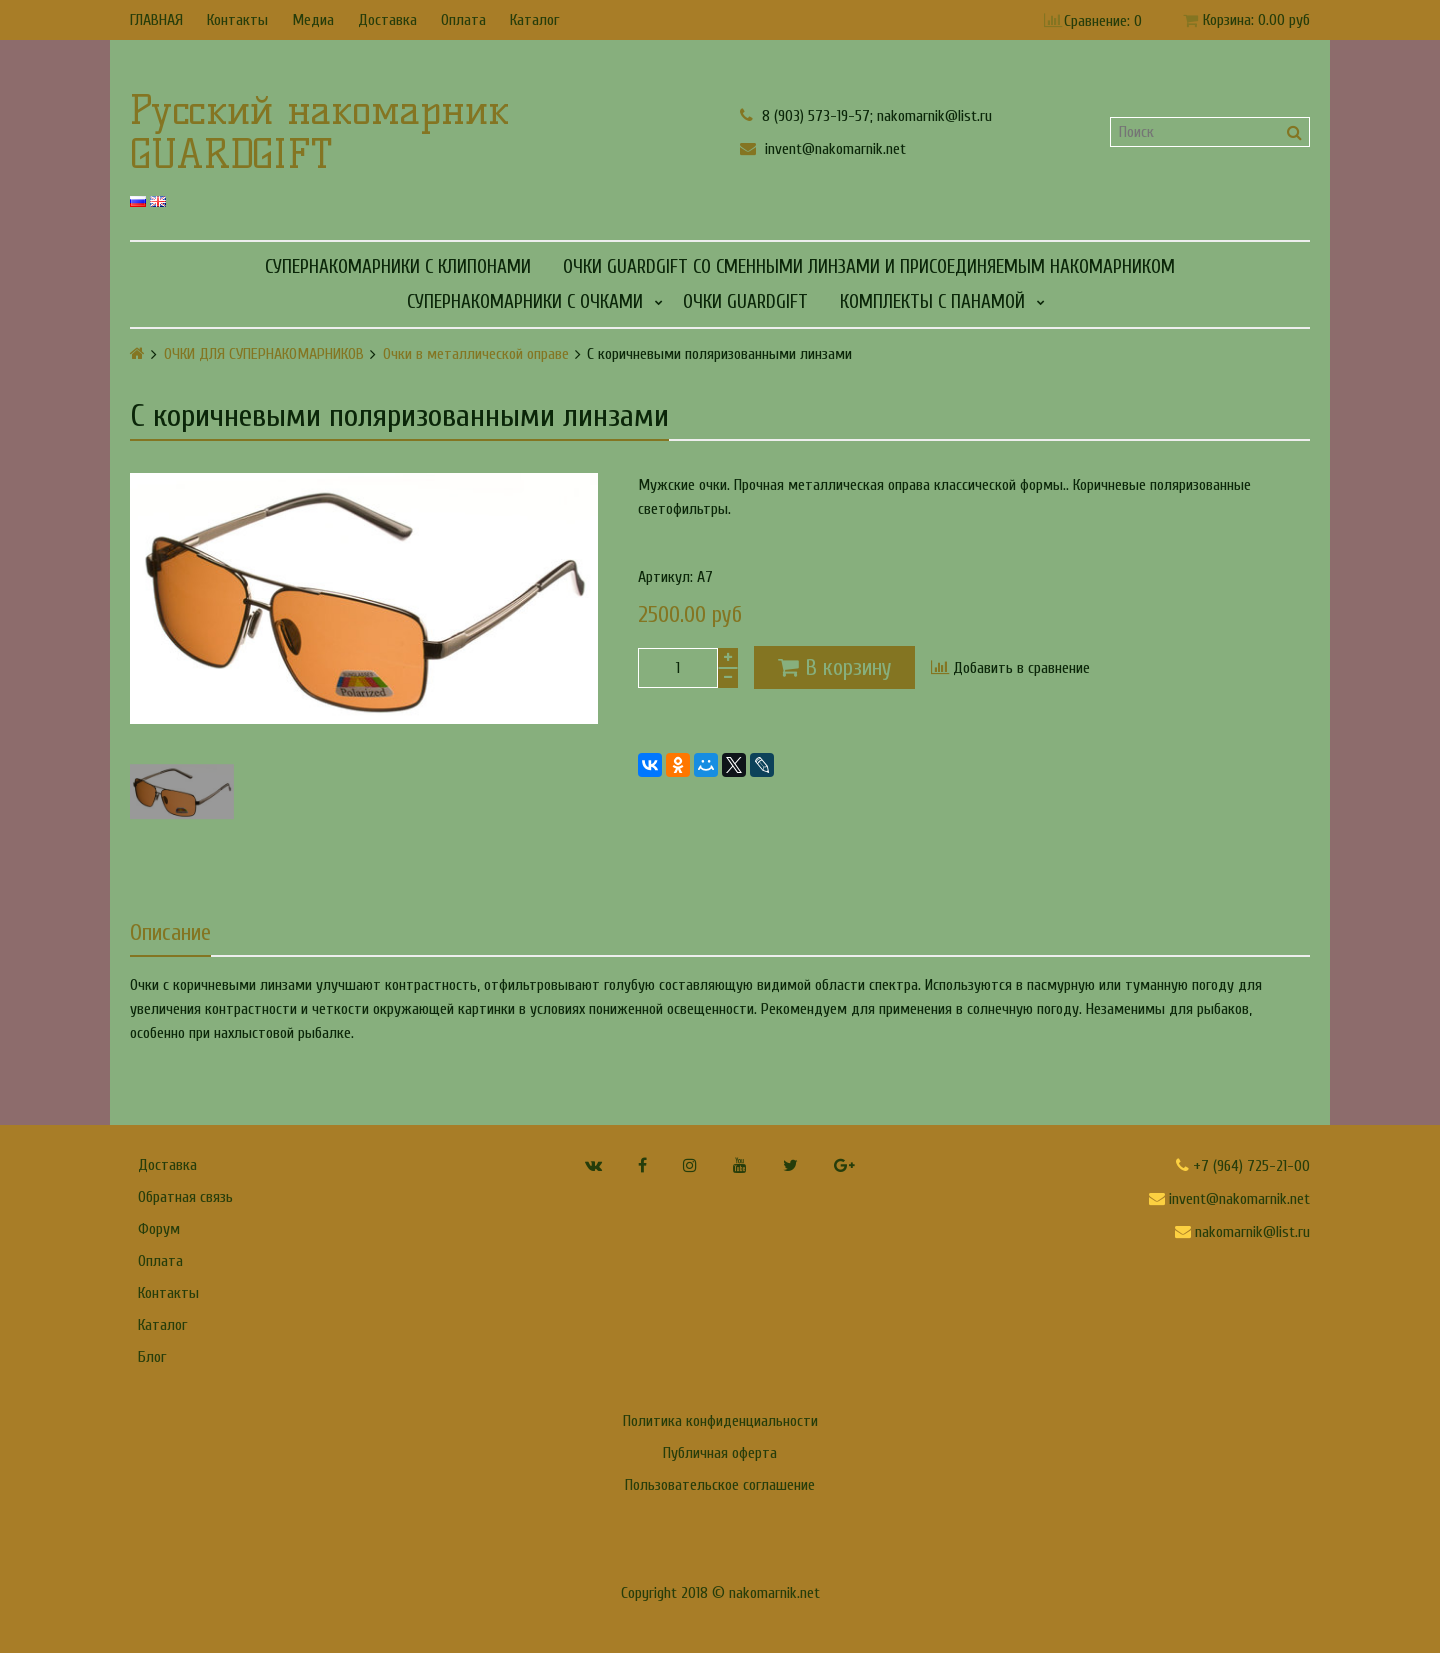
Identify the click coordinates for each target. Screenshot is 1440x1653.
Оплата (463, 20)
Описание (170, 933)
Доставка (387, 20)
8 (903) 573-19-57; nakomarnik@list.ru (866, 115)
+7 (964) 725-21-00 (1243, 1166)
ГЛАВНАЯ (156, 20)
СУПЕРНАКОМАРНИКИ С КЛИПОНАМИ (398, 267)
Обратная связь (185, 1197)
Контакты (237, 20)
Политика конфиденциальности (720, 1421)
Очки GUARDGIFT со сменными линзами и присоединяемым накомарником (869, 267)
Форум (159, 1229)
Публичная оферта (720, 1453)
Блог (152, 1357)
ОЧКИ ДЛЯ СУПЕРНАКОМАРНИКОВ (264, 354)
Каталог (534, 20)
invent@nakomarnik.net (823, 148)
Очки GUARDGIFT (745, 302)
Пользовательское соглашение (720, 1485)
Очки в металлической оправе (476, 354)
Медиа (313, 20)
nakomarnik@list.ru (1242, 1232)
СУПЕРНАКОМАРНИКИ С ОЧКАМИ (525, 302)
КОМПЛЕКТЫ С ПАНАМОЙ (932, 302)
